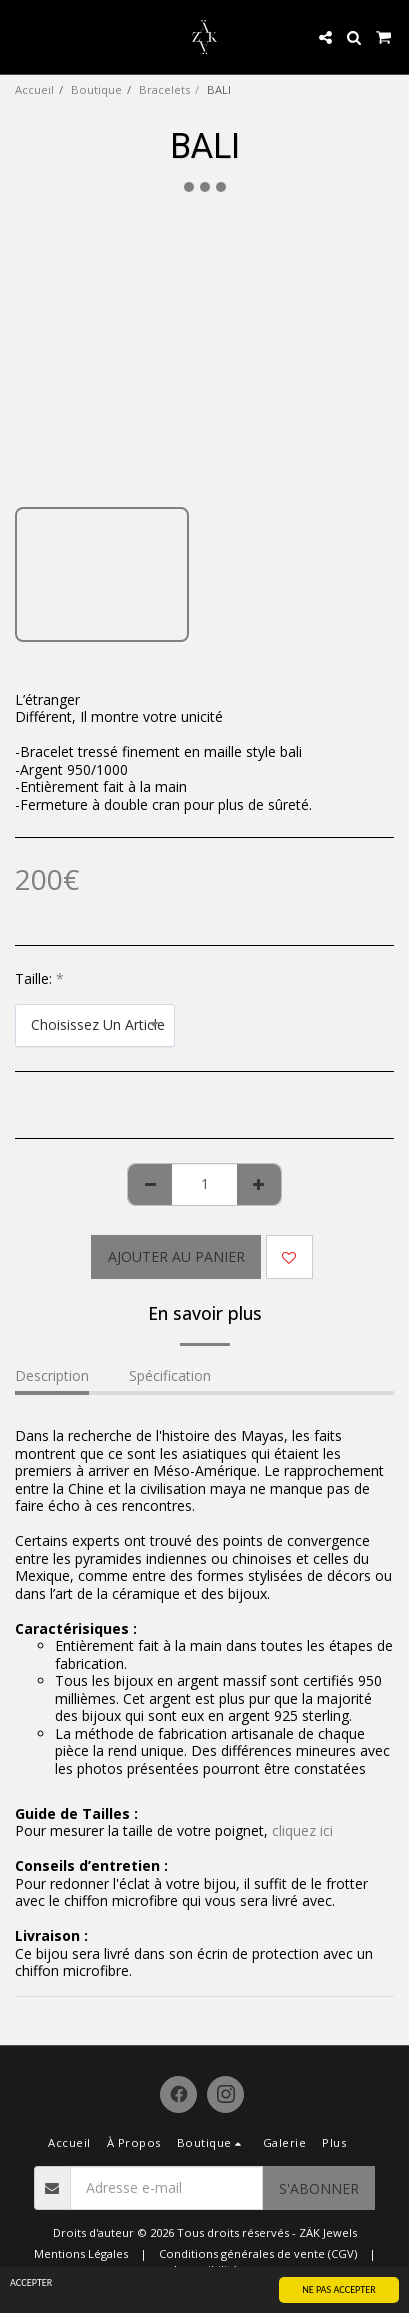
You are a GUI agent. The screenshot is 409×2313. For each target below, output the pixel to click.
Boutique (96, 89)
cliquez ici (302, 1830)
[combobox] (95, 1025)
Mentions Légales (81, 2253)
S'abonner (319, 2188)
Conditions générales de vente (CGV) (258, 2253)
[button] (22, 36)
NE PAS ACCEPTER (339, 2289)
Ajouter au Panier (176, 1256)
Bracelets (164, 89)
